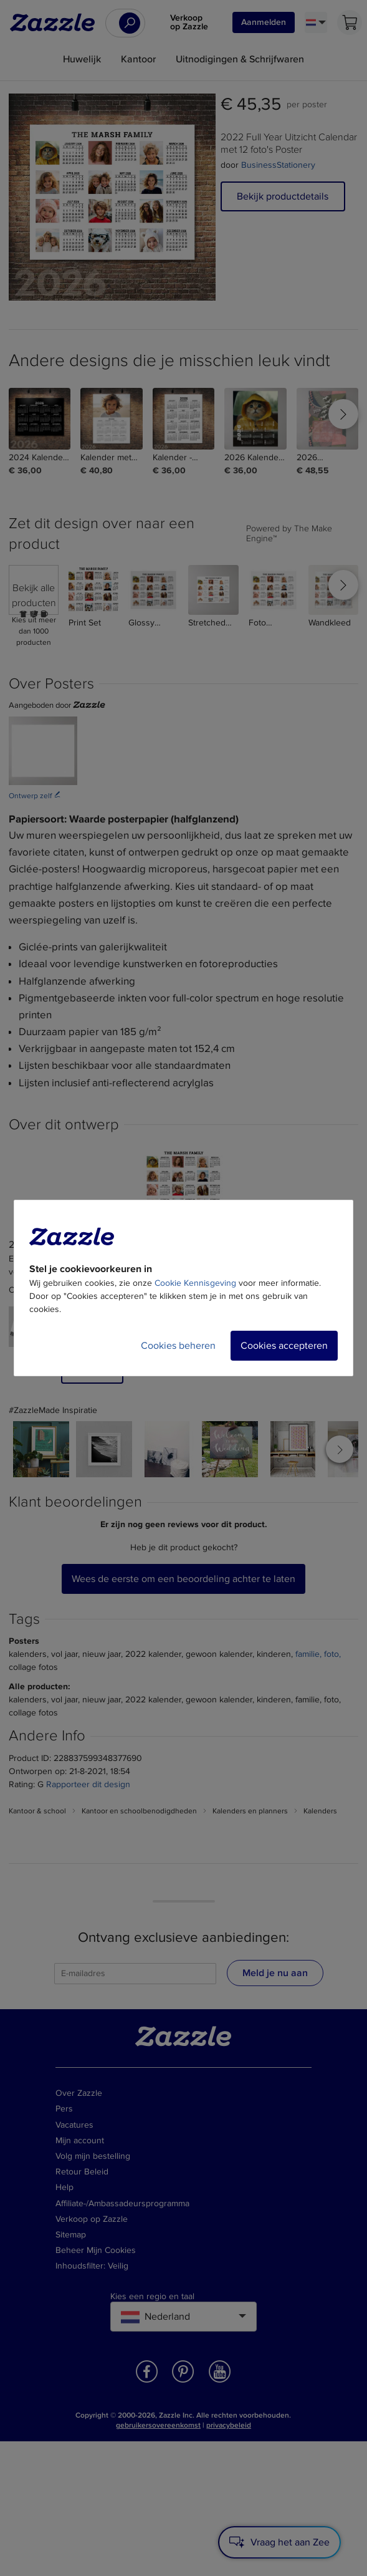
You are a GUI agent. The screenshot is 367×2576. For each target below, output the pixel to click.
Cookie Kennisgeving (195, 1283)
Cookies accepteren (284, 1345)
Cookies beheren (178, 1345)
